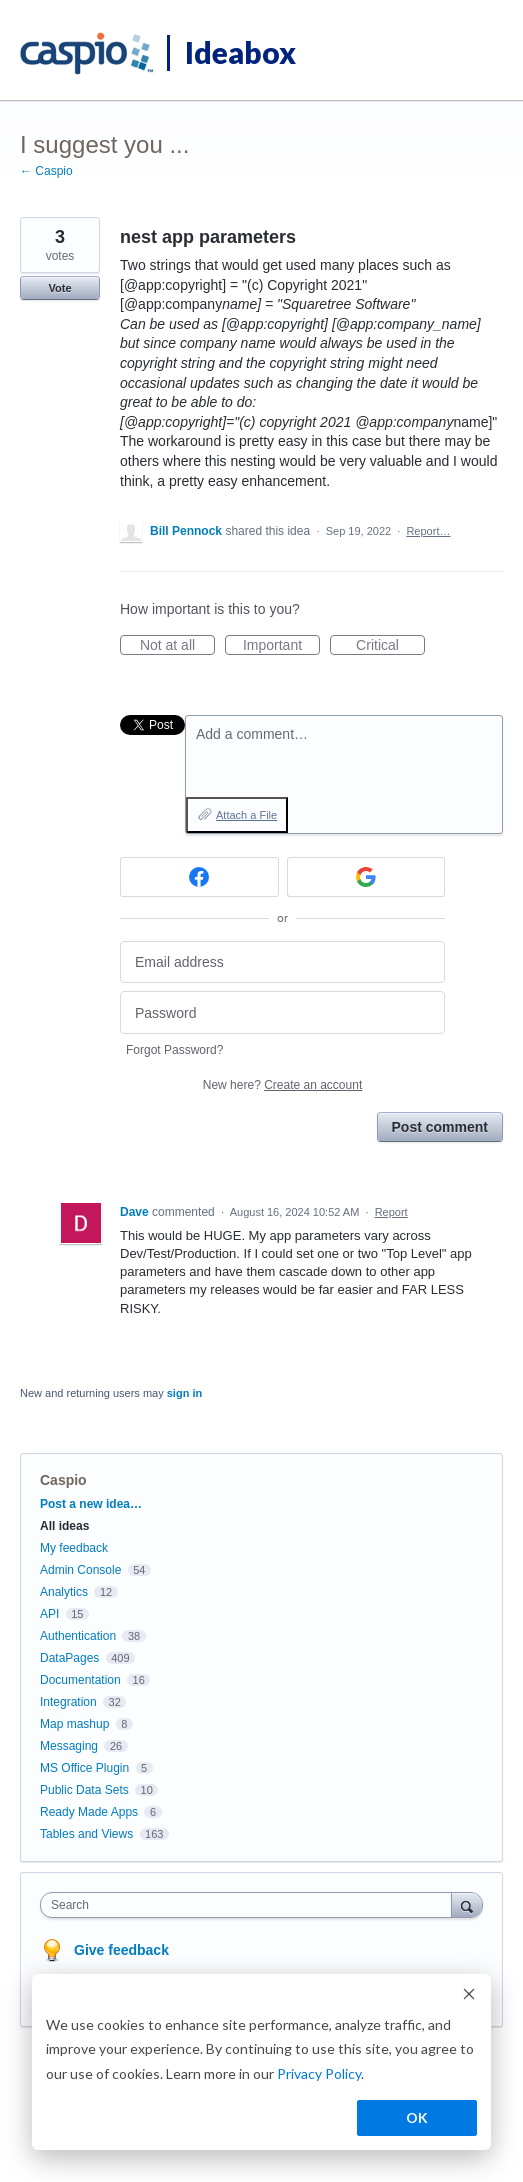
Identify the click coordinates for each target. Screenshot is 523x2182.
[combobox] (250, 1905)
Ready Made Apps (89, 1812)
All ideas (64, 1526)
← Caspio (46, 171)
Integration (68, 1702)
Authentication (78, 1636)
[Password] (282, 1012)
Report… (428, 531)
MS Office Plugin (84, 1768)
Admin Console (80, 1570)
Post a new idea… (91, 1504)
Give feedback (121, 1950)
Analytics (64, 1592)
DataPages (69, 1658)
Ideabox (240, 52)
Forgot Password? (174, 1050)
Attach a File (246, 815)
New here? (282, 1085)
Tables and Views (86, 1834)
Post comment (440, 1127)
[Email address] (282, 962)
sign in (184, 1393)
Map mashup (74, 1724)
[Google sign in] (366, 877)
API (49, 1614)
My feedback (74, 1548)
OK (417, 2117)
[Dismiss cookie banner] (469, 1996)
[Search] (467, 1904)
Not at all (177, 646)
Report (391, 1212)
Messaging (69, 1746)
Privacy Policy (319, 2073)
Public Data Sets (84, 1790)
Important (281, 646)
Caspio (63, 1480)
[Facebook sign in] (199, 877)
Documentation (80, 1680)
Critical (390, 646)
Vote (59, 288)
